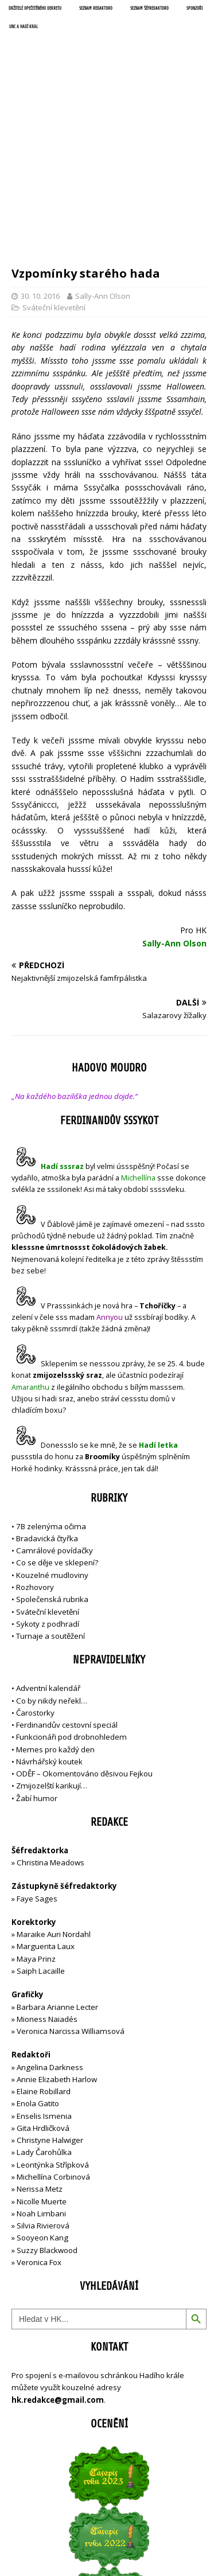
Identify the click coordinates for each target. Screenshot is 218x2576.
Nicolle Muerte (42, 2071)
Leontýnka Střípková (53, 2034)
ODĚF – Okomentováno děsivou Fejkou (84, 1643)
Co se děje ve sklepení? (57, 1433)
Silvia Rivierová (43, 2095)
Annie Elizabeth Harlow (57, 1949)
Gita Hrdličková (43, 1998)
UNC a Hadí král (23, 27)
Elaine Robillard (44, 1961)
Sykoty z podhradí (47, 1493)
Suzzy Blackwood (47, 2120)
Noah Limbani (41, 2083)
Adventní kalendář (48, 1558)
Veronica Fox (39, 2132)
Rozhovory (35, 1457)
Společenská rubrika (52, 1469)
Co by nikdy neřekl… (51, 1570)
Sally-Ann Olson (102, 166)
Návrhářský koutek (49, 1631)
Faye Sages (37, 1768)
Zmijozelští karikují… (51, 1656)
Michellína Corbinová (53, 2046)
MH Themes (180, 2556)
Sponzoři (194, 8)
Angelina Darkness (49, 1937)
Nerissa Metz (40, 2059)
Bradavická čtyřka (47, 1408)
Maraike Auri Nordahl (54, 1804)
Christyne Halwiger (50, 2010)
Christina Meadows (50, 1732)
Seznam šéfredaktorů (149, 8)
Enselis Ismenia (44, 1986)
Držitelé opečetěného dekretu (35, 8)
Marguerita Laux (46, 1816)
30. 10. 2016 (40, 166)
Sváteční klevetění (53, 178)
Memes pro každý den (55, 1619)
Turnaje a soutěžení (50, 1506)
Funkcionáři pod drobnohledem (71, 1607)
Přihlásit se (30, 2514)
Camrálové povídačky (54, 1421)
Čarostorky (35, 1582)
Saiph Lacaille (41, 1840)
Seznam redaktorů (95, 8)
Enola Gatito (38, 1974)
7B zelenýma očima (51, 1396)
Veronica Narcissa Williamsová (70, 1901)
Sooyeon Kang (42, 2108)
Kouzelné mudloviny (52, 1445)
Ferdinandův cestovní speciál (67, 1594)
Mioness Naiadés (47, 1889)
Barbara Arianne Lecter (57, 1877)
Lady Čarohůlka (44, 2022)
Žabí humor (36, 1668)
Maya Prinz (36, 1828)
